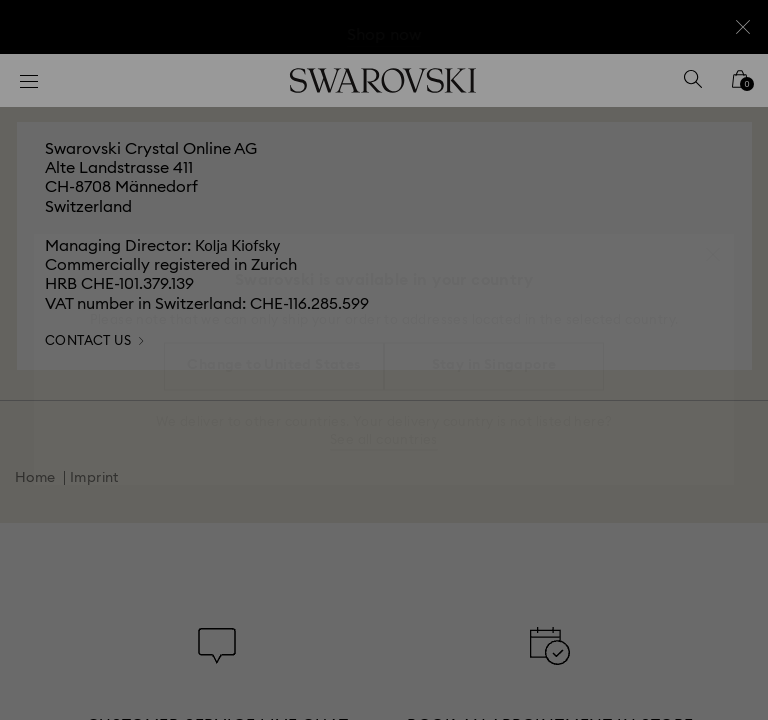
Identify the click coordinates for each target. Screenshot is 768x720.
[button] (713, 244)
